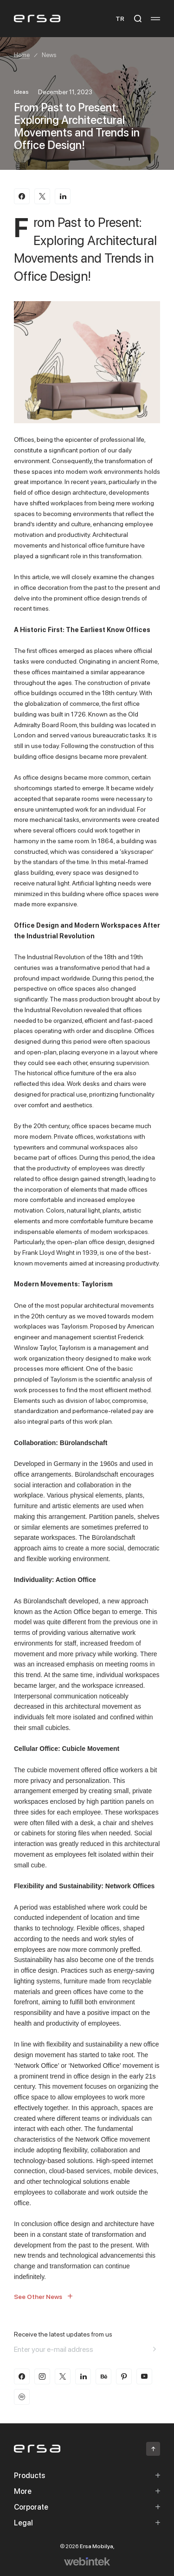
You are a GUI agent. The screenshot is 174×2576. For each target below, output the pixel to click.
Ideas (21, 91)
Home (22, 54)
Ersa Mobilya (96, 2546)
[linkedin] (83, 2376)
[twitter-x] (63, 2376)
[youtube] (144, 2376)
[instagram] (42, 2376)
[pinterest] (124, 2376)
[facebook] (22, 2376)
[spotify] (22, 2397)
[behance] (103, 2376)
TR (120, 18)
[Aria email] (154, 2349)
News (49, 54)
